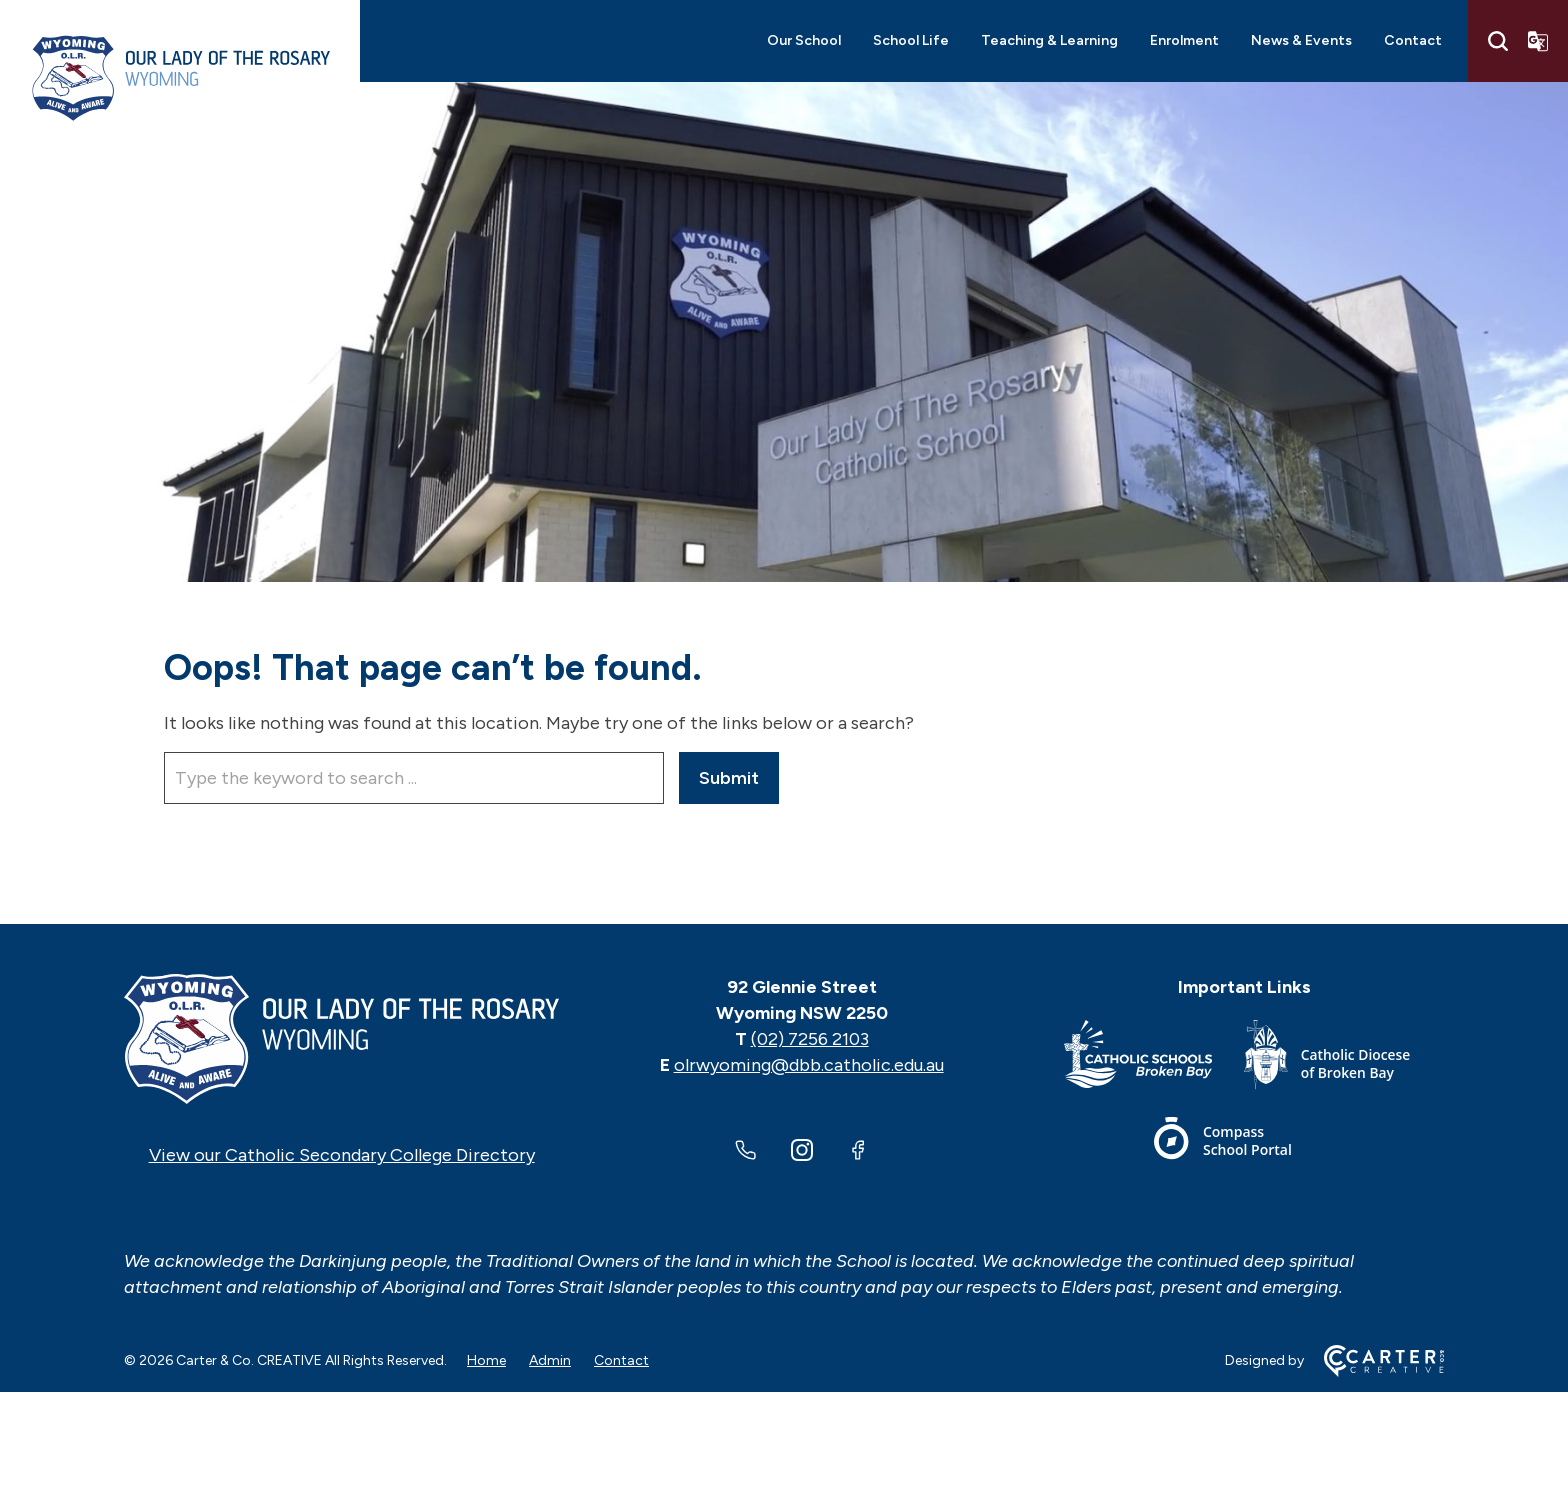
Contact (1413, 40)
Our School (804, 40)
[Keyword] (414, 778)
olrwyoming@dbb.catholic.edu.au (809, 1065)
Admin (550, 1360)
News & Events (1301, 40)
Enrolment (1184, 40)
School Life (911, 40)
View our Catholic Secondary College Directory (342, 1155)
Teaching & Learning (1049, 40)
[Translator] (1538, 41)
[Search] (1498, 41)
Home (486, 1360)
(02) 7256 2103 (810, 1039)
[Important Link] (1154, 1058)
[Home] (341, 1039)
